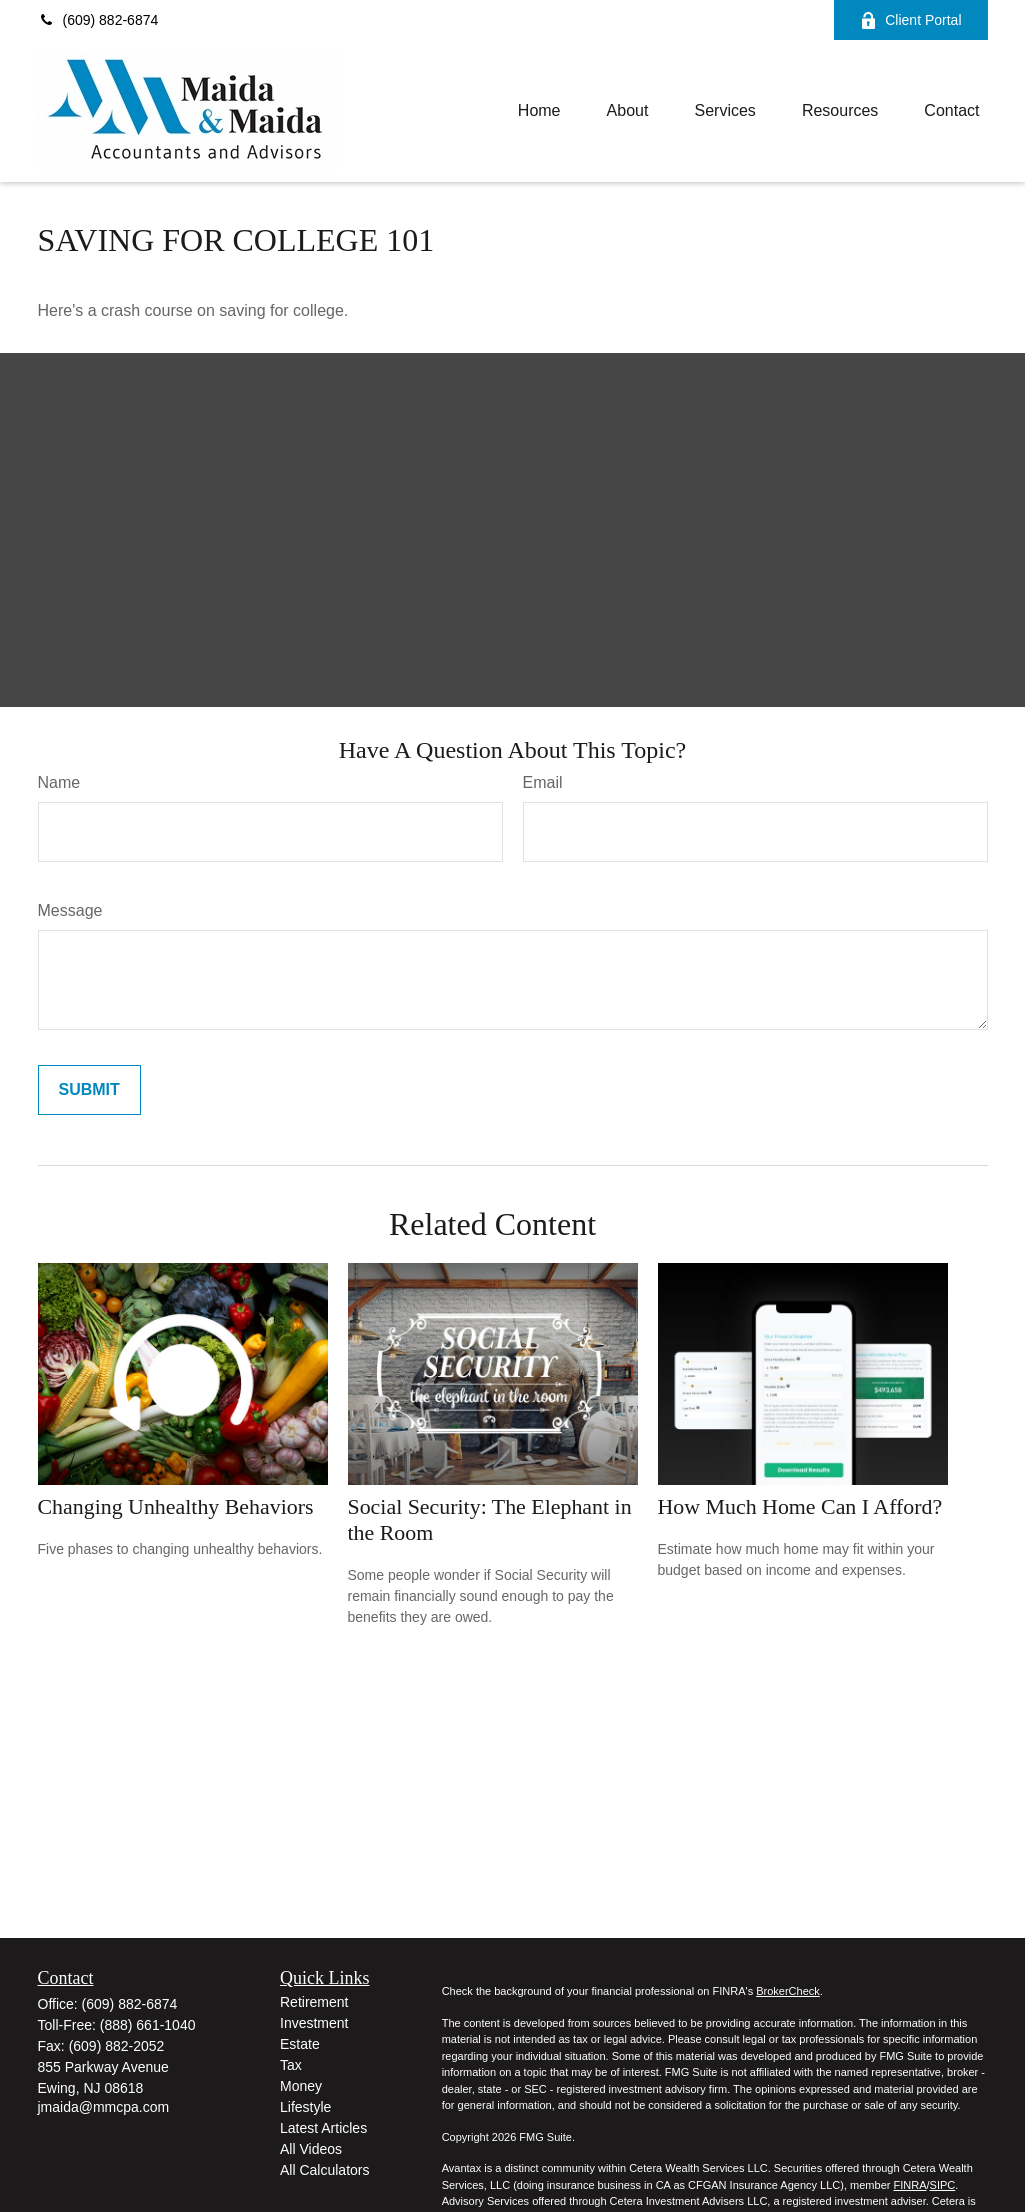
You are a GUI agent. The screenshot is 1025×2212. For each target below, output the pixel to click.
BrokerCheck (788, 1991)
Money (301, 2086)
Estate (300, 2044)
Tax (291, 2065)
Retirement (314, 2002)
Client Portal (910, 20)
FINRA (909, 2185)
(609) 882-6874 (98, 20)
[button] (539, 111)
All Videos (311, 2149)
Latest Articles (323, 2128)
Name (59, 782)
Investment (314, 2023)
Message (70, 910)
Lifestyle (305, 2107)
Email (543, 782)
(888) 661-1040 (148, 2025)
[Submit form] (89, 1090)
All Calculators (324, 2170)
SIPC (943, 2185)
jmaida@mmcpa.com (104, 2107)
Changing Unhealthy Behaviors (176, 1506)
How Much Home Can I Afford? (800, 1506)
